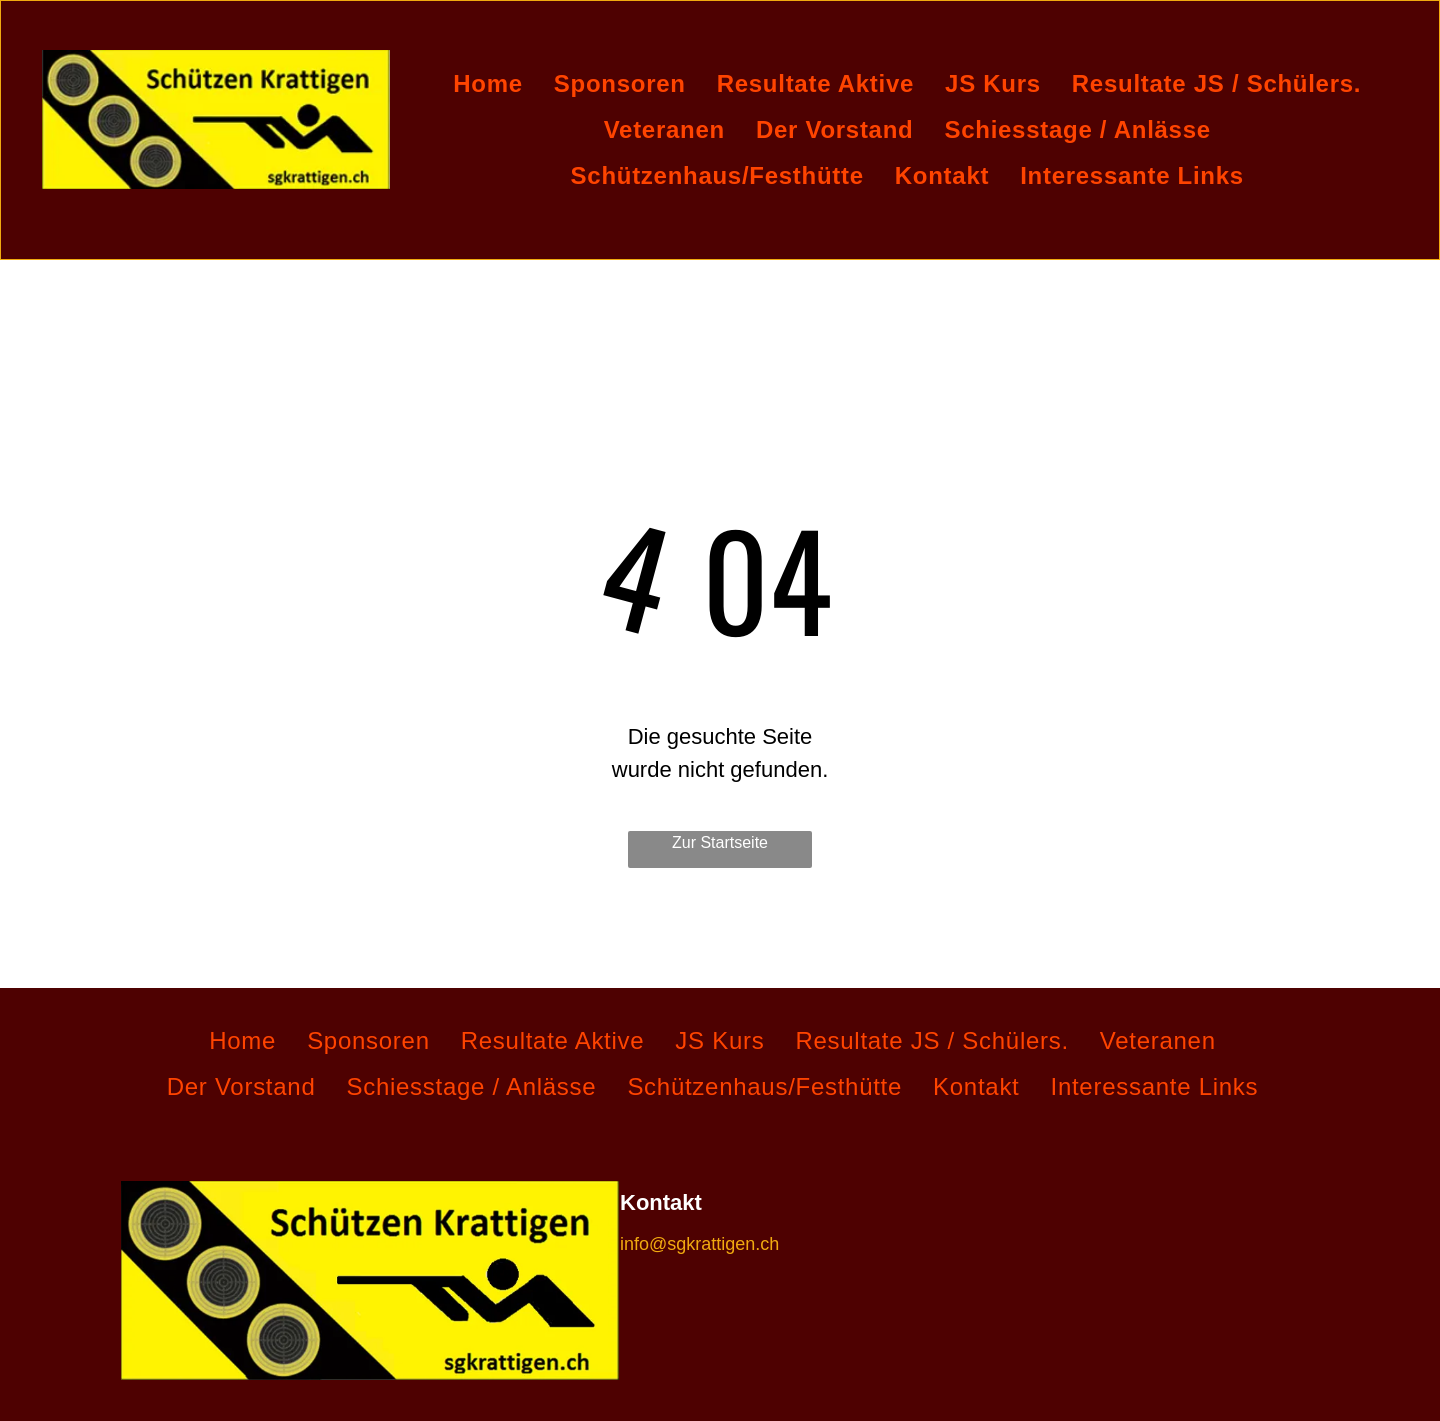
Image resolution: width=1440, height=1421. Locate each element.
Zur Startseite (720, 842)
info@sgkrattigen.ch (699, 1244)
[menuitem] (495, 84)
